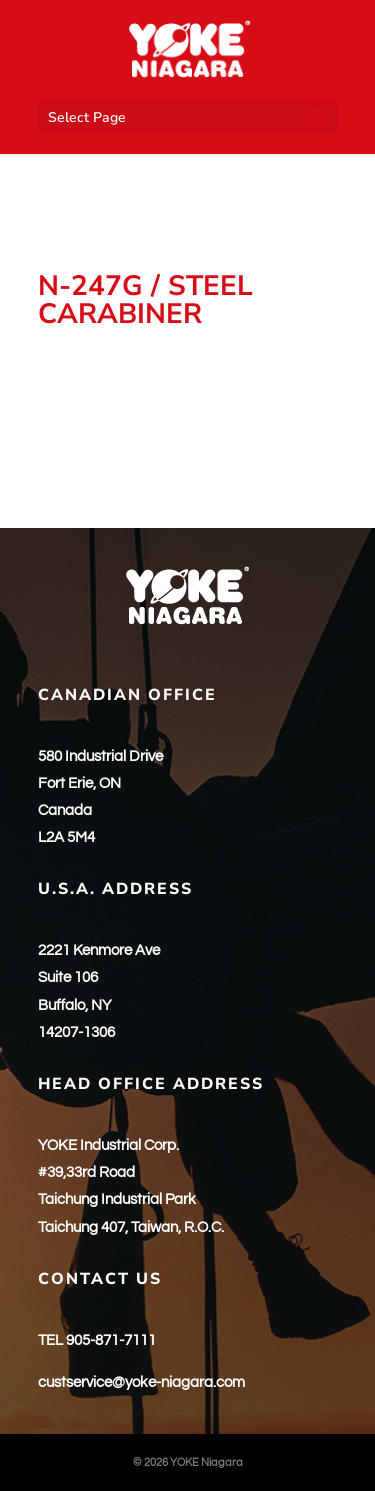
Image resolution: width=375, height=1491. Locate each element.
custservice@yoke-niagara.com (141, 1382)
